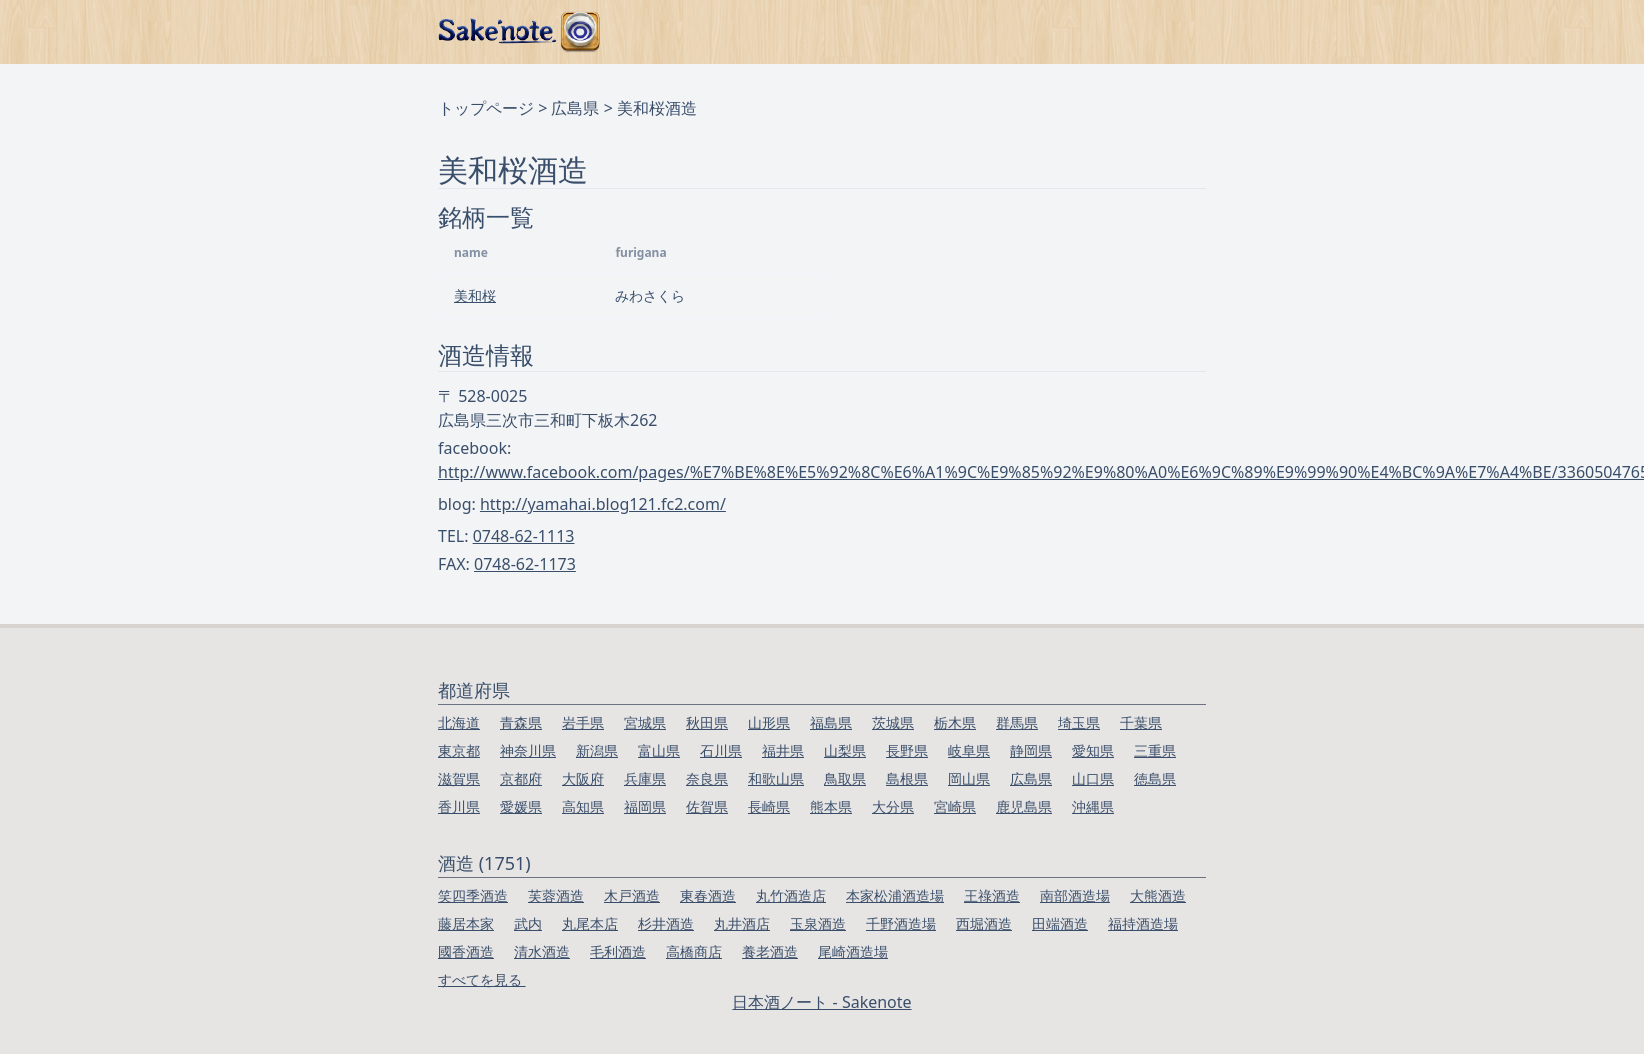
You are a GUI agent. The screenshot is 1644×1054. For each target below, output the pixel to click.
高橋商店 (694, 951)
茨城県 (893, 722)
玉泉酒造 (818, 923)
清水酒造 (542, 951)
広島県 (575, 108)
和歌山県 (776, 778)
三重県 (1155, 750)
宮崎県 (955, 806)
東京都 (459, 750)
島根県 (907, 778)
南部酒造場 (1075, 895)
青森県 (521, 722)
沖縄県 (1093, 806)
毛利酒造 (618, 951)
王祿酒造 (992, 895)
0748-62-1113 (524, 536)
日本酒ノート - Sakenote (821, 1002)
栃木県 (955, 722)
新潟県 (597, 750)
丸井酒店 (742, 923)
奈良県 (707, 778)
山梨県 (845, 750)
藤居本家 (466, 923)
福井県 (783, 750)
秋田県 (707, 722)
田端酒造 (1060, 923)
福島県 (831, 722)
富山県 (659, 750)
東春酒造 (708, 895)
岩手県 (583, 722)
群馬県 (1017, 722)
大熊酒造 (1158, 895)
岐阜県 (969, 750)
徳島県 (1155, 778)
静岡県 (1031, 750)
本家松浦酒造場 (895, 895)
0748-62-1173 (525, 564)
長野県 (907, 750)
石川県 (721, 750)
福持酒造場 (1143, 923)
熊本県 (831, 806)
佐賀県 (707, 806)
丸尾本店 (590, 923)
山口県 (1093, 778)
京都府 (521, 778)
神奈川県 (528, 750)
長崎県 (769, 806)
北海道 (459, 722)
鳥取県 (845, 778)
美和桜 (475, 295)
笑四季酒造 (473, 895)
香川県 (459, 806)
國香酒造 (466, 951)
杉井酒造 (666, 923)
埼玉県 (1079, 722)
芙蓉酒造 (556, 895)
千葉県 (1141, 722)
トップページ (486, 108)
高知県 (583, 806)
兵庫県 (645, 778)
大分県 (893, 806)
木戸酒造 (632, 895)
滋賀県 (459, 778)
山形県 (769, 722)
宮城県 (645, 722)
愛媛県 (521, 806)
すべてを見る (482, 979)
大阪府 (583, 778)
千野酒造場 (901, 923)
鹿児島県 (1024, 806)
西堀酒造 (984, 923)
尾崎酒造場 (853, 951)
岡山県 (969, 778)
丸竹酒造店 (791, 895)
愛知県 (1093, 750)
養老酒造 (770, 951)
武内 (528, 923)
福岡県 (645, 806)
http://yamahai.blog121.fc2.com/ (603, 504)
